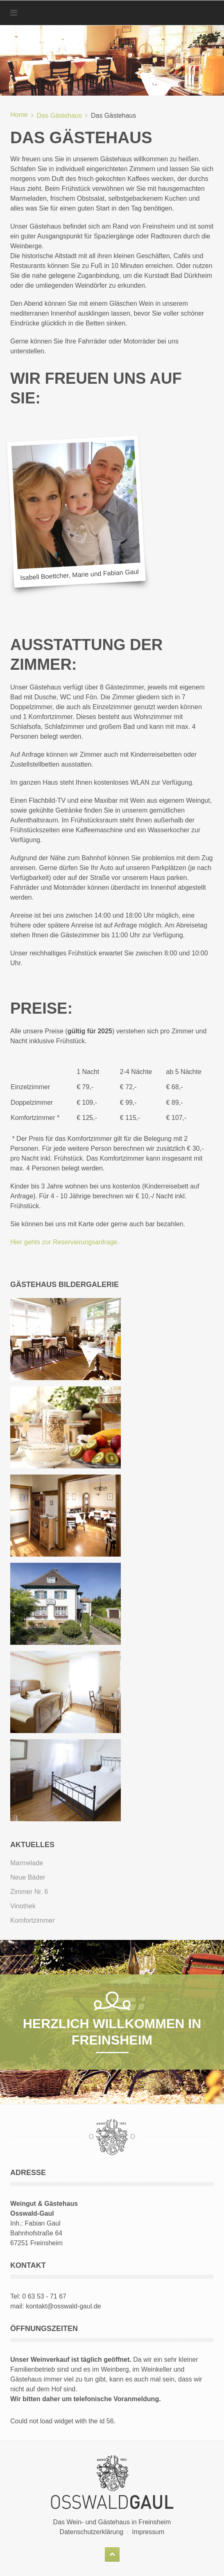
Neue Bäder (27, 1877)
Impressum (148, 2531)
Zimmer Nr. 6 (29, 1891)
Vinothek (23, 1906)
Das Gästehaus (59, 115)
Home (19, 114)
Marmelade (26, 1862)
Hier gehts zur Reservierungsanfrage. (64, 1242)
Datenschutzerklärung (92, 2531)
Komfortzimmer (32, 1920)
